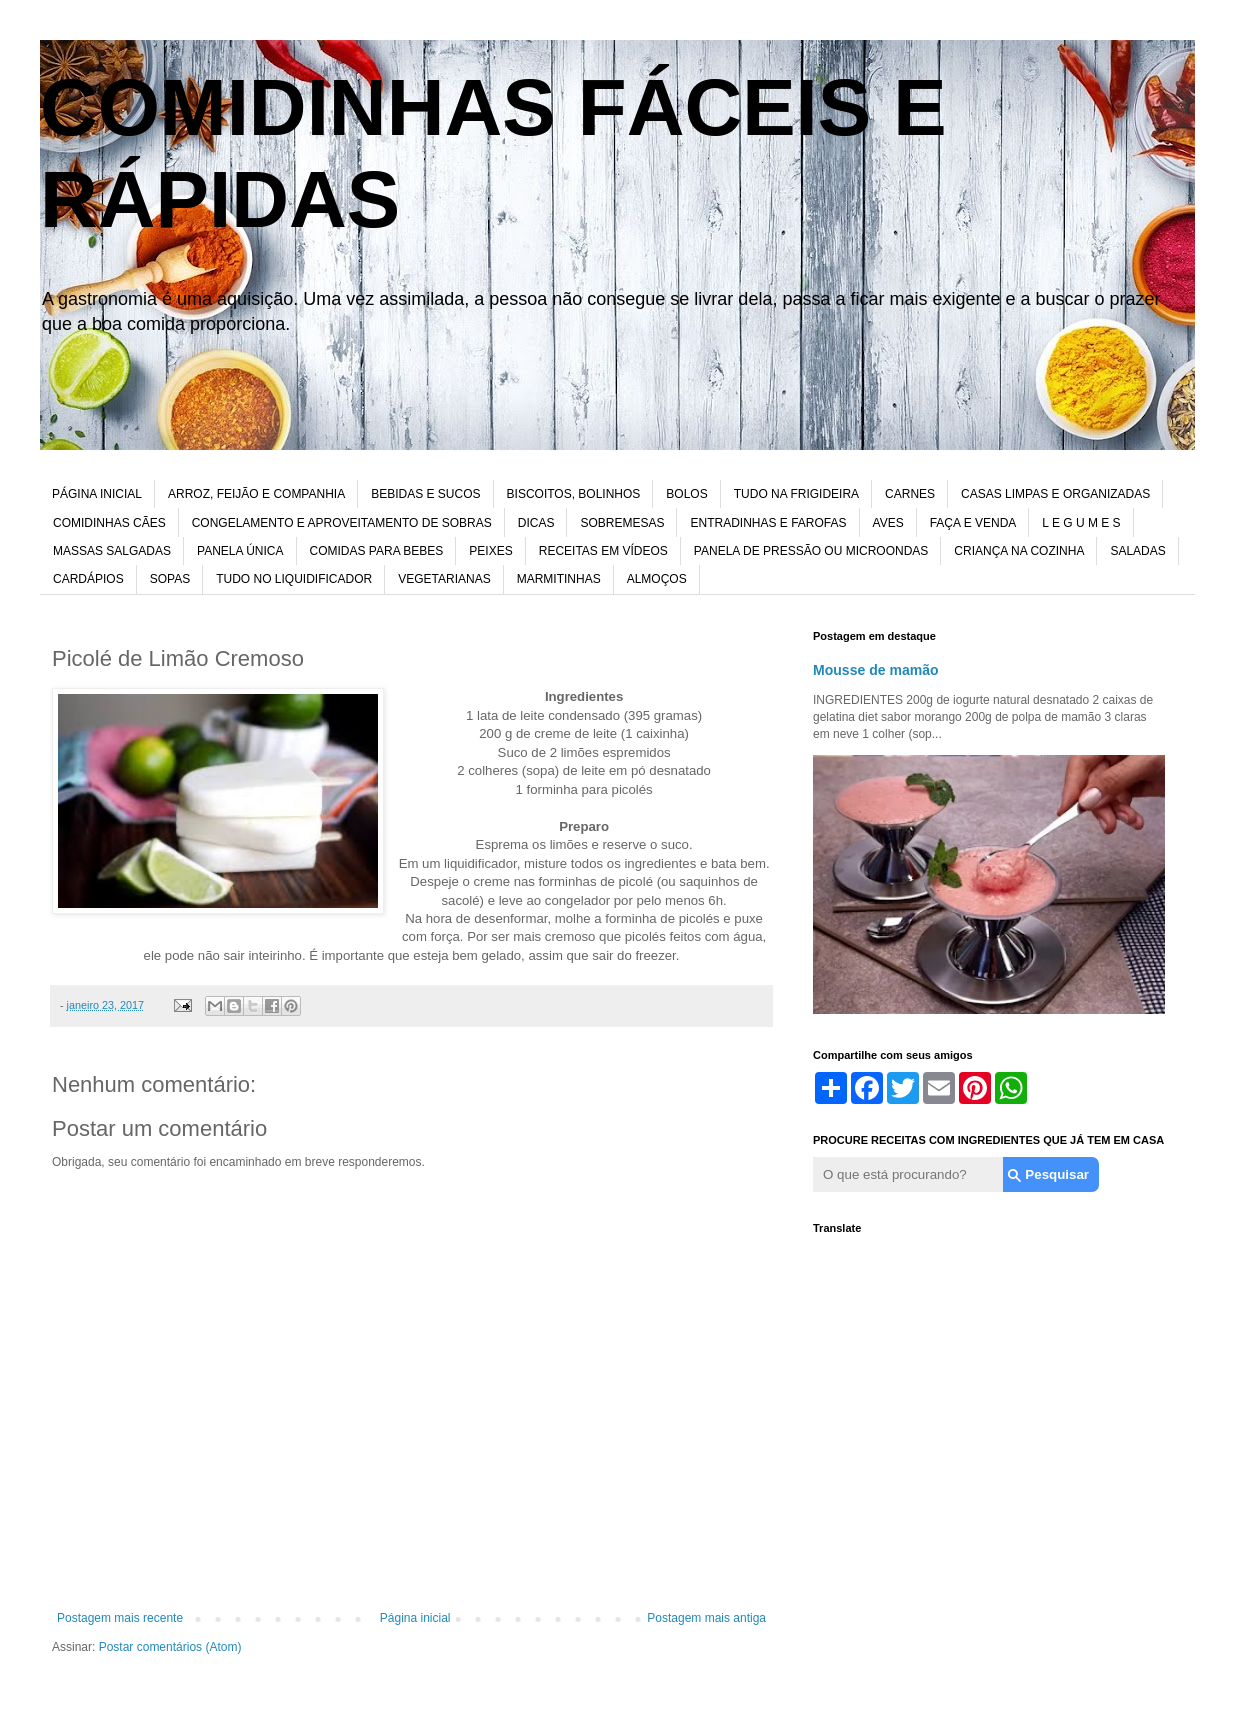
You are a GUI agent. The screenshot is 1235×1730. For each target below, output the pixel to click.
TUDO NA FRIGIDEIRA (796, 494)
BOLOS (686, 494)
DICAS (536, 523)
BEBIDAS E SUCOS (425, 494)
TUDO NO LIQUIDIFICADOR (294, 579)
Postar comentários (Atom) (170, 1647)
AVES (888, 523)
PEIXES (490, 551)
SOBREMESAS (622, 523)
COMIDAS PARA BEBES (377, 551)
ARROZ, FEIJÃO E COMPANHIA (256, 494)
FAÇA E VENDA (973, 523)
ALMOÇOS (657, 579)
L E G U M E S (1081, 523)
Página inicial (415, 1618)
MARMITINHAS (559, 579)
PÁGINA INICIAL (97, 494)
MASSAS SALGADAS (112, 551)
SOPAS (170, 579)
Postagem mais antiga (706, 1618)
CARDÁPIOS (88, 579)
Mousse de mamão (876, 670)
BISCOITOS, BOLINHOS (574, 494)
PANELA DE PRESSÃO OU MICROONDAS (811, 551)
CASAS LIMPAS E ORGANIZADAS (1055, 494)
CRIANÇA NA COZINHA (1019, 551)
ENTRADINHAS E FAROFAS (768, 523)
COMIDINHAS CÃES (109, 523)
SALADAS (1137, 551)
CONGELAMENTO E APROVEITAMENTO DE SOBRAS (342, 523)
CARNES (910, 494)
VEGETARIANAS (444, 579)
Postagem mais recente (120, 1618)
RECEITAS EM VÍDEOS (603, 551)
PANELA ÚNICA (240, 551)
